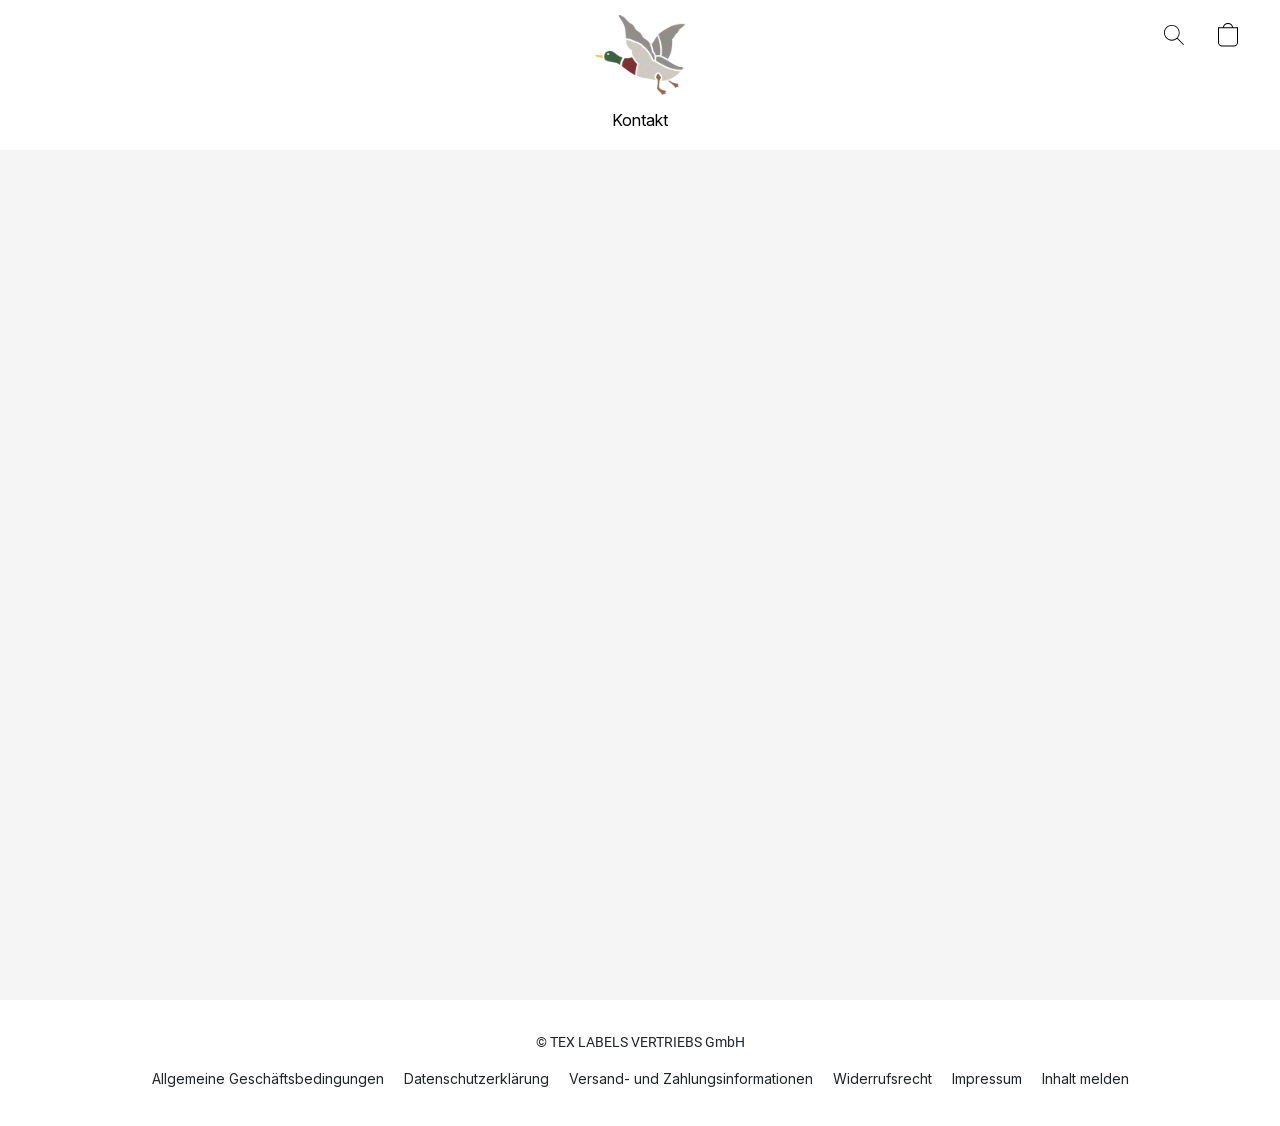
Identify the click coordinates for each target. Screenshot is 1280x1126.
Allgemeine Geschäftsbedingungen (268, 1078)
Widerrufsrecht (882, 1078)
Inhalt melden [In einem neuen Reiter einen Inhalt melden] (1085, 1078)
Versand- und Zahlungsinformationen (691, 1078)
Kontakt (640, 120)
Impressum (987, 1078)
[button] (640, 55)
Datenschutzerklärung (476, 1078)
